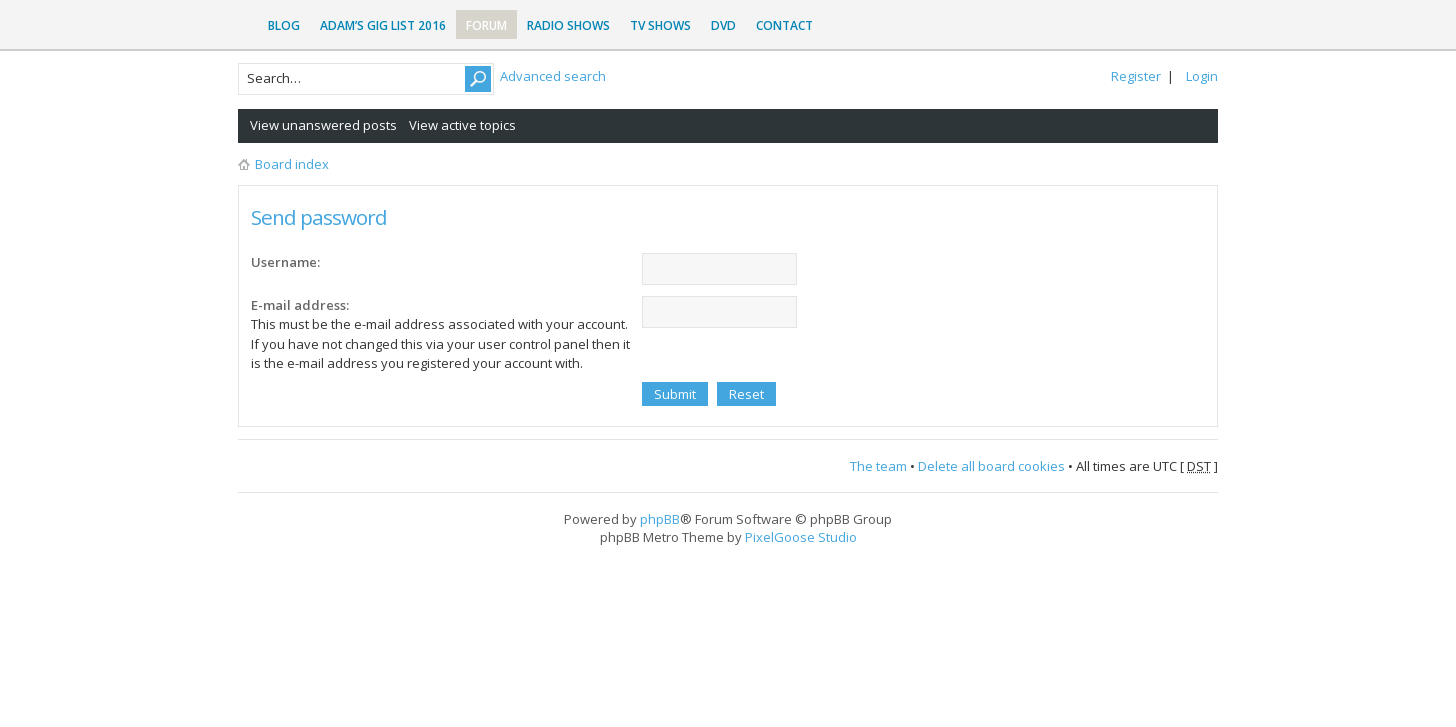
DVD (723, 25)
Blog (284, 25)
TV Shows (660, 25)
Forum (486, 25)
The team (878, 466)
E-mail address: (300, 305)
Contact (784, 25)
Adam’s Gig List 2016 (383, 25)
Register (1136, 76)
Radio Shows (568, 25)
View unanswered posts (323, 125)
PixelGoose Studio (801, 537)
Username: (285, 262)
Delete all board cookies (991, 466)
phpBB (660, 519)
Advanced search (553, 76)
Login (1202, 76)
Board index (292, 164)
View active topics (462, 125)
